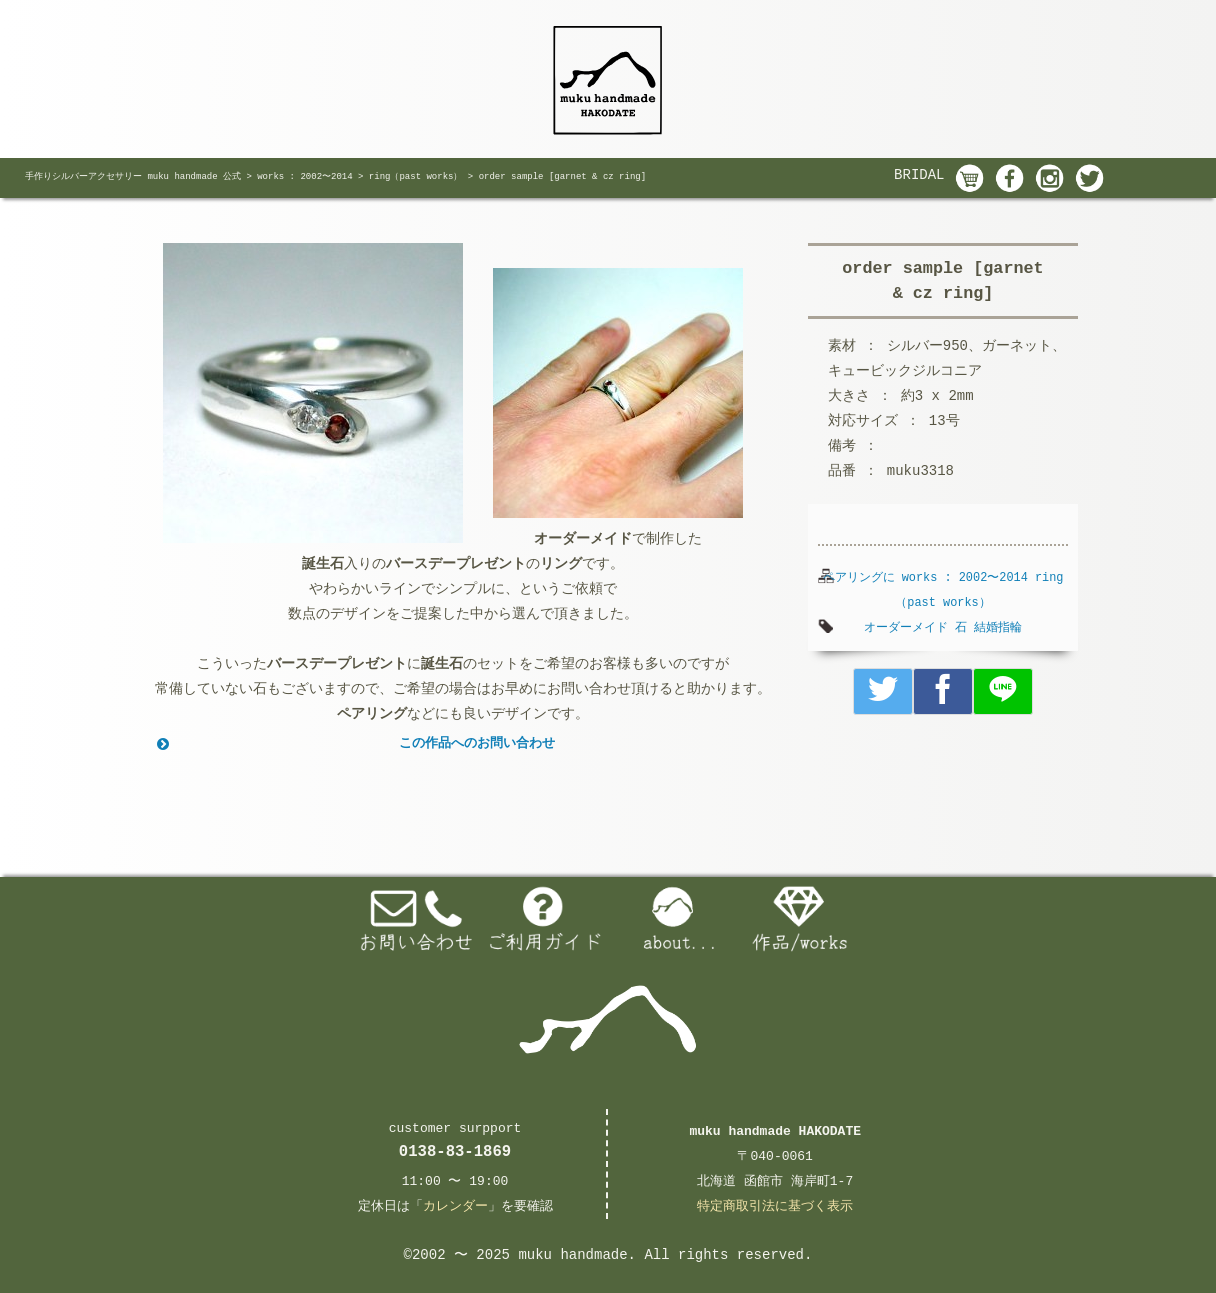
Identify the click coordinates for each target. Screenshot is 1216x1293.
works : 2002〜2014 (965, 578)
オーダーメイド (906, 628)
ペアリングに (859, 578)
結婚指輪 (998, 628)
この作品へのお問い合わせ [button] (354, 744)
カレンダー (455, 1206)
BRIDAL (919, 175)
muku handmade (572, 1255)
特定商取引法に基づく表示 (775, 1206)
